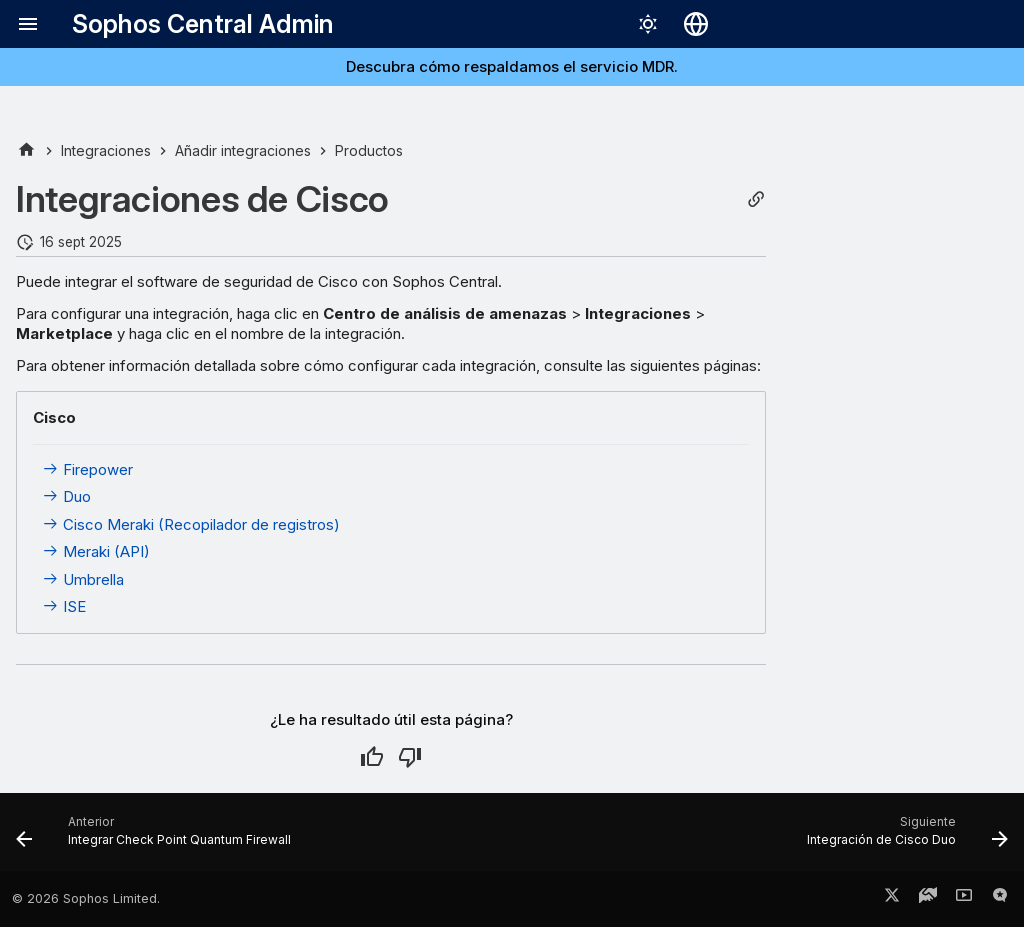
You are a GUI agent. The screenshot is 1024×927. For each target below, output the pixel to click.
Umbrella (83, 579)
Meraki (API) (96, 551)
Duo (66, 496)
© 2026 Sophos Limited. (86, 898)
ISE (64, 606)
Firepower (87, 469)
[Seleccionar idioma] (696, 24)
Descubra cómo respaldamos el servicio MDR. (512, 66)
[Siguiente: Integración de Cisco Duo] (903, 838)
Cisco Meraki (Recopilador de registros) (191, 524)
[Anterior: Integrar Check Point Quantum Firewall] (158, 838)
